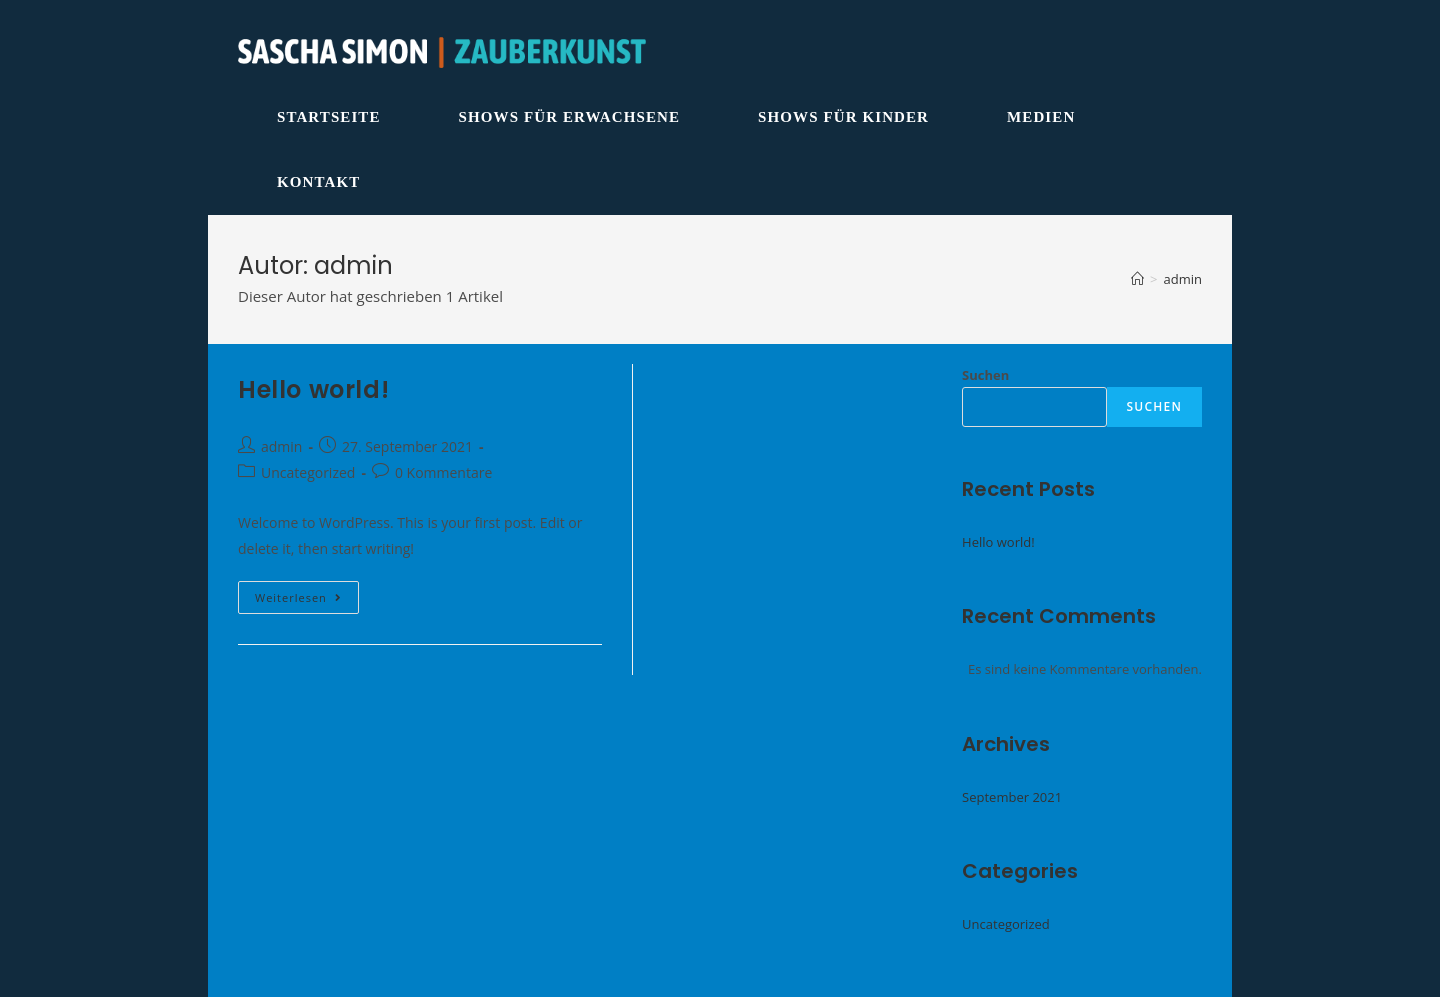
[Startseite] (1137, 279)
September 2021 (1012, 797)
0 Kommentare (443, 472)
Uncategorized (308, 472)
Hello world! (313, 389)
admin (281, 446)
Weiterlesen (307, 601)
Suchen (985, 375)
